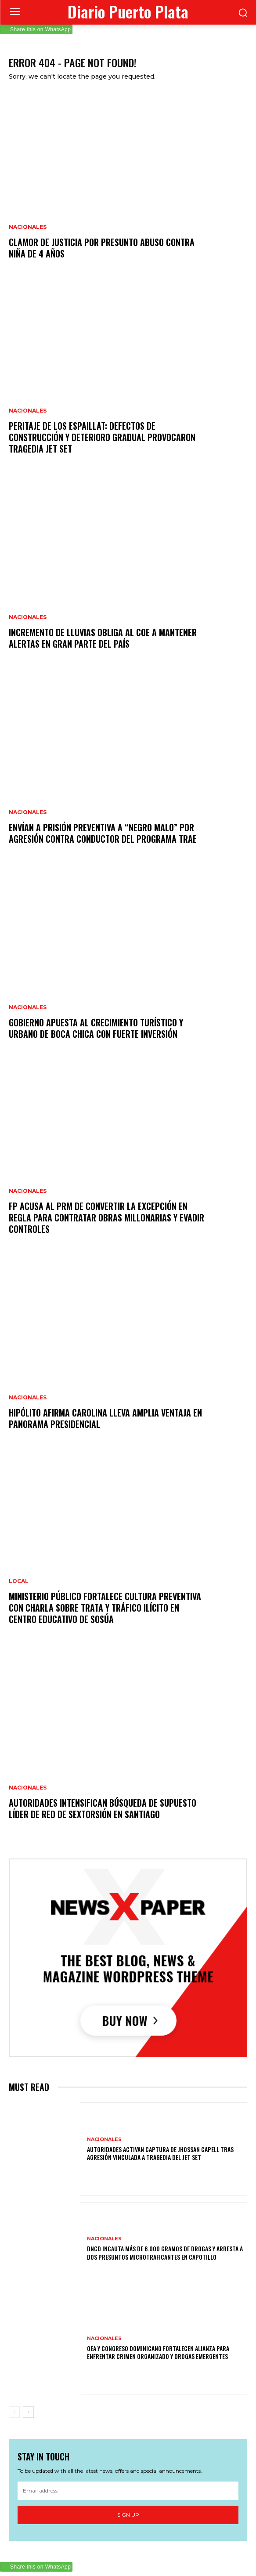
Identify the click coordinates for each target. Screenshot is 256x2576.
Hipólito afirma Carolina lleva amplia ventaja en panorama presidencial (105, 1418)
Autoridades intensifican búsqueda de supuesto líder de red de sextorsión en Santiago (102, 1808)
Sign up (128, 2514)
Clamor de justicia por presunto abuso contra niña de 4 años (102, 247)
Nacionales (28, 227)
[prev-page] (14, 2412)
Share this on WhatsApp (40, 29)
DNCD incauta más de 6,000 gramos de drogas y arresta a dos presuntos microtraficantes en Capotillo (165, 2252)
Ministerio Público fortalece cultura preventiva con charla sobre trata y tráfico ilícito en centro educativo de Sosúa (105, 1608)
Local (19, 1581)
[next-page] (28, 2412)
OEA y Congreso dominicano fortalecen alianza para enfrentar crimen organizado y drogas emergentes (158, 2352)
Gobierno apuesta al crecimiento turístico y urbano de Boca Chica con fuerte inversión (96, 1028)
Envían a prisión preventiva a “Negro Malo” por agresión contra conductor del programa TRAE (103, 833)
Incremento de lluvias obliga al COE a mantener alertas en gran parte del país (103, 638)
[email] (128, 2491)
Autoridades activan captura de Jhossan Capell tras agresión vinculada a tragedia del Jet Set (160, 2153)
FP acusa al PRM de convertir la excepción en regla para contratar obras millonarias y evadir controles (106, 1217)
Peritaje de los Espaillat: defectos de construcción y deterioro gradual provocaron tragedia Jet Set (102, 437)
